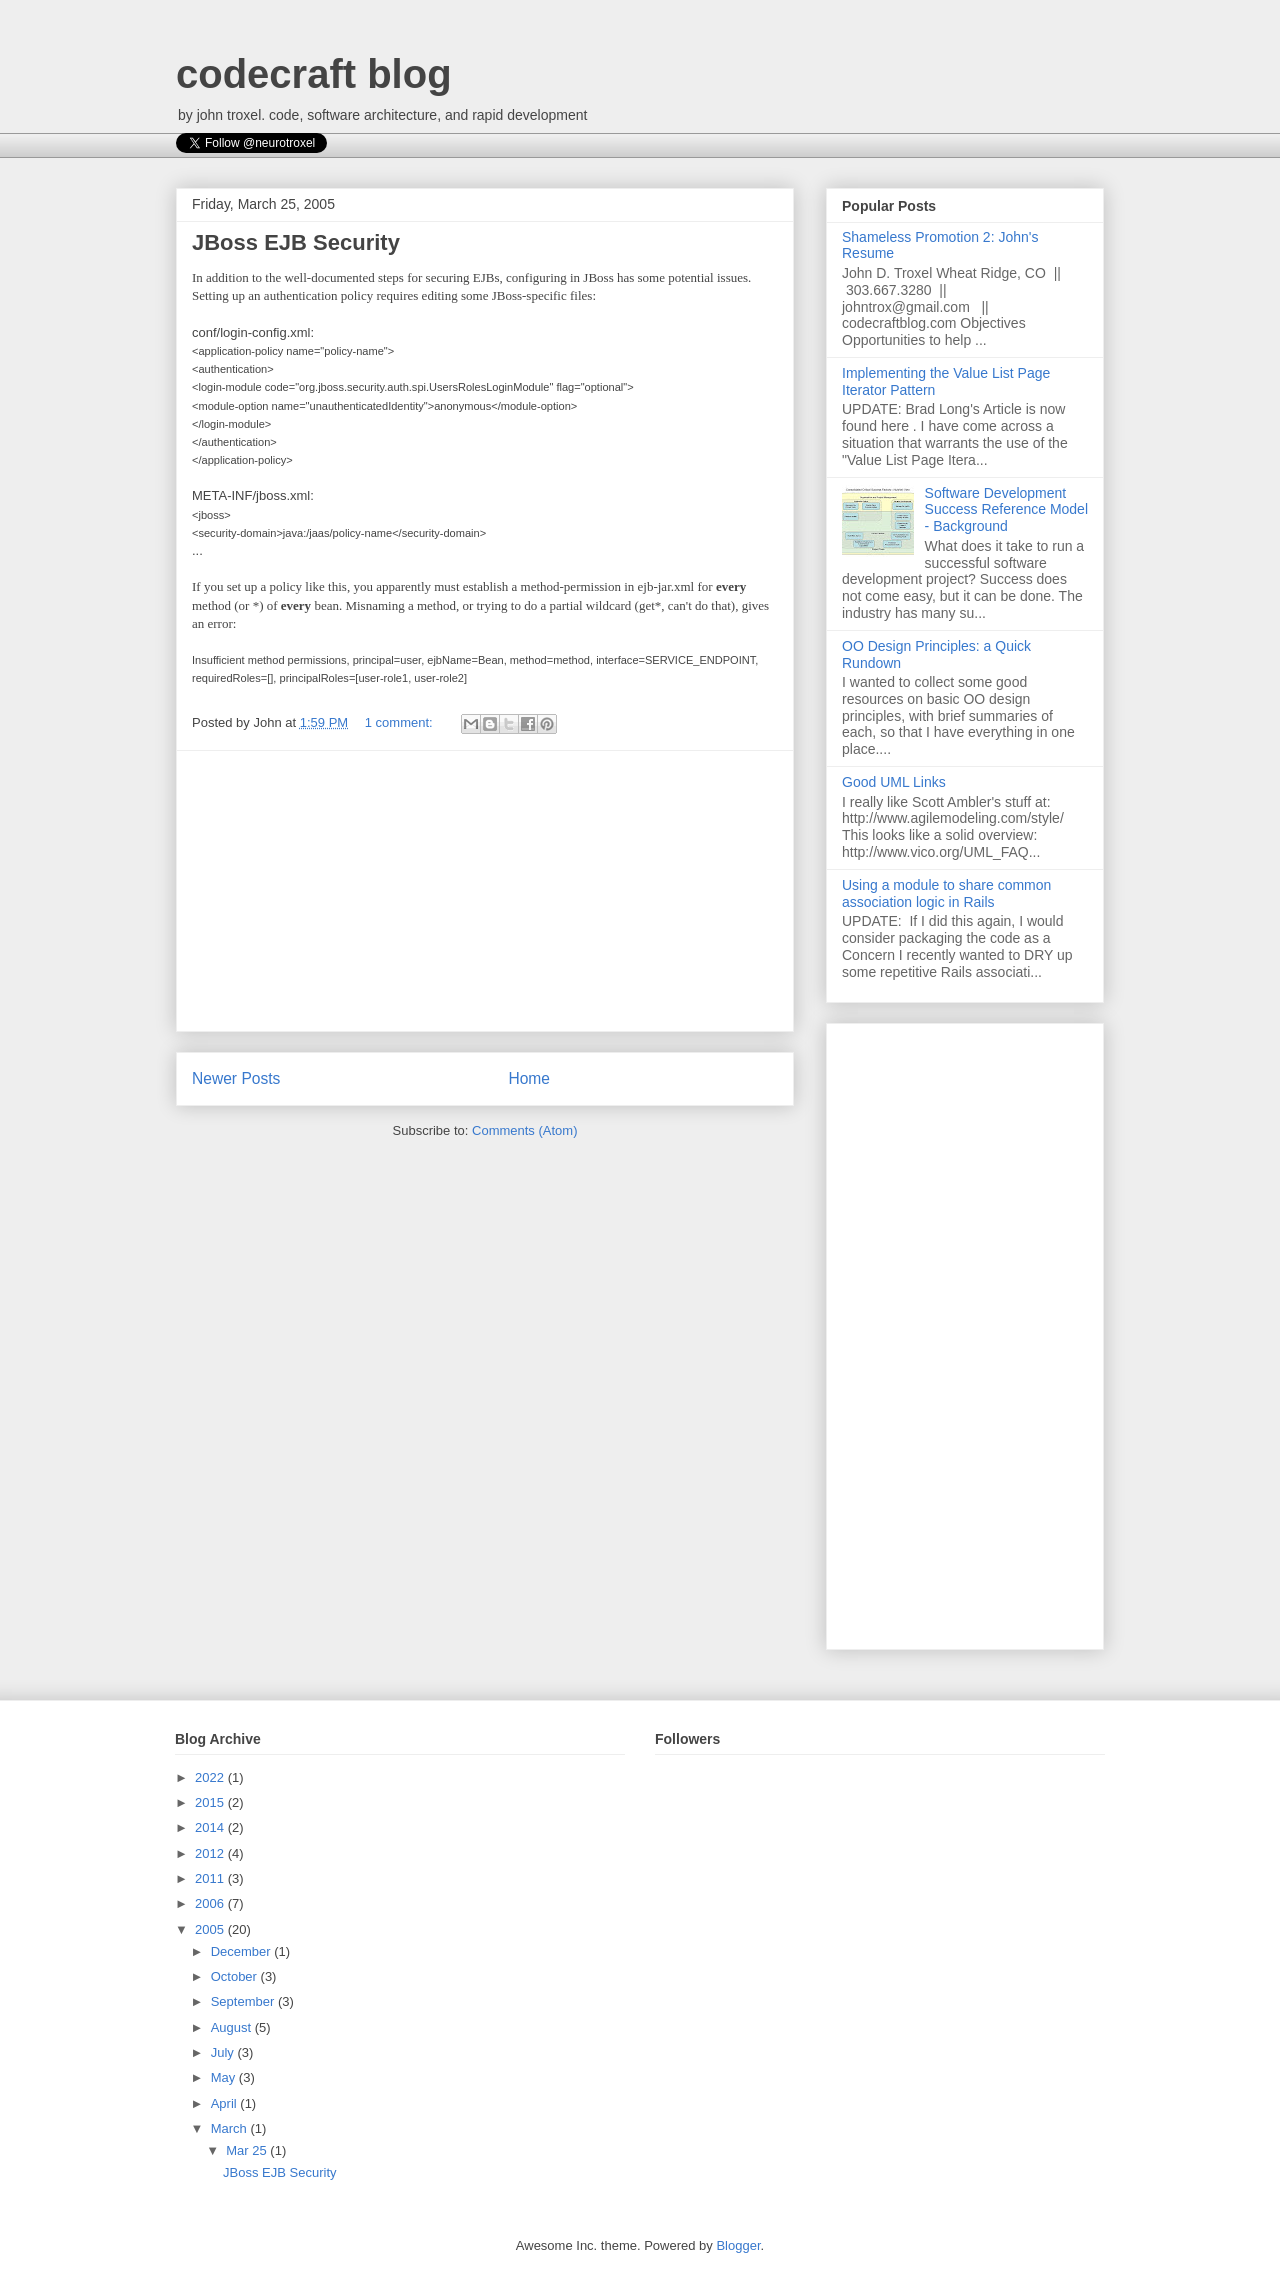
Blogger (738, 2245)
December (243, 1951)
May (225, 2077)
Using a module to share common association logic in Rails (946, 893)
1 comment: (401, 722)
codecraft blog (314, 74)
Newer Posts (236, 1078)
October (236, 1976)
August (233, 2027)
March (231, 2128)
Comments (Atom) (524, 1130)
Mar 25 (248, 2150)
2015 (211, 1802)
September (244, 2001)
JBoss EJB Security (296, 242)
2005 (211, 1929)
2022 (211, 1777)
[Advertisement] (485, 891)
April (226, 2103)
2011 (211, 1878)
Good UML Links (894, 782)
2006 (211, 1903)
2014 (211, 1827)
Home (529, 1078)
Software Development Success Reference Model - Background (1006, 510)
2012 (211, 1853)
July (224, 2052)
